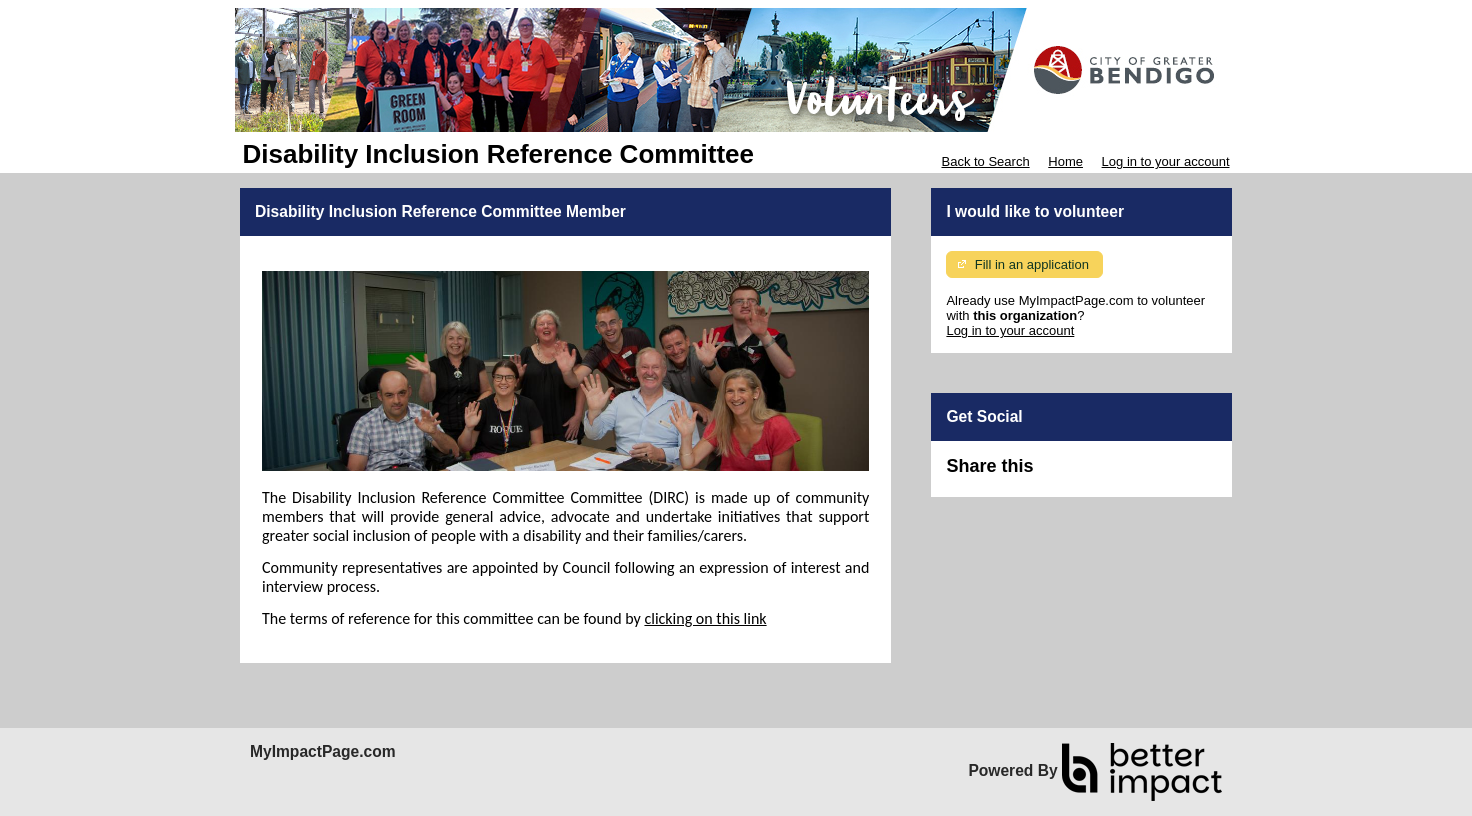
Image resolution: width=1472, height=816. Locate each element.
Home (1065, 161)
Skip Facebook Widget (1098, 474)
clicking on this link (705, 618)
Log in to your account (1166, 161)
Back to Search (985, 161)
